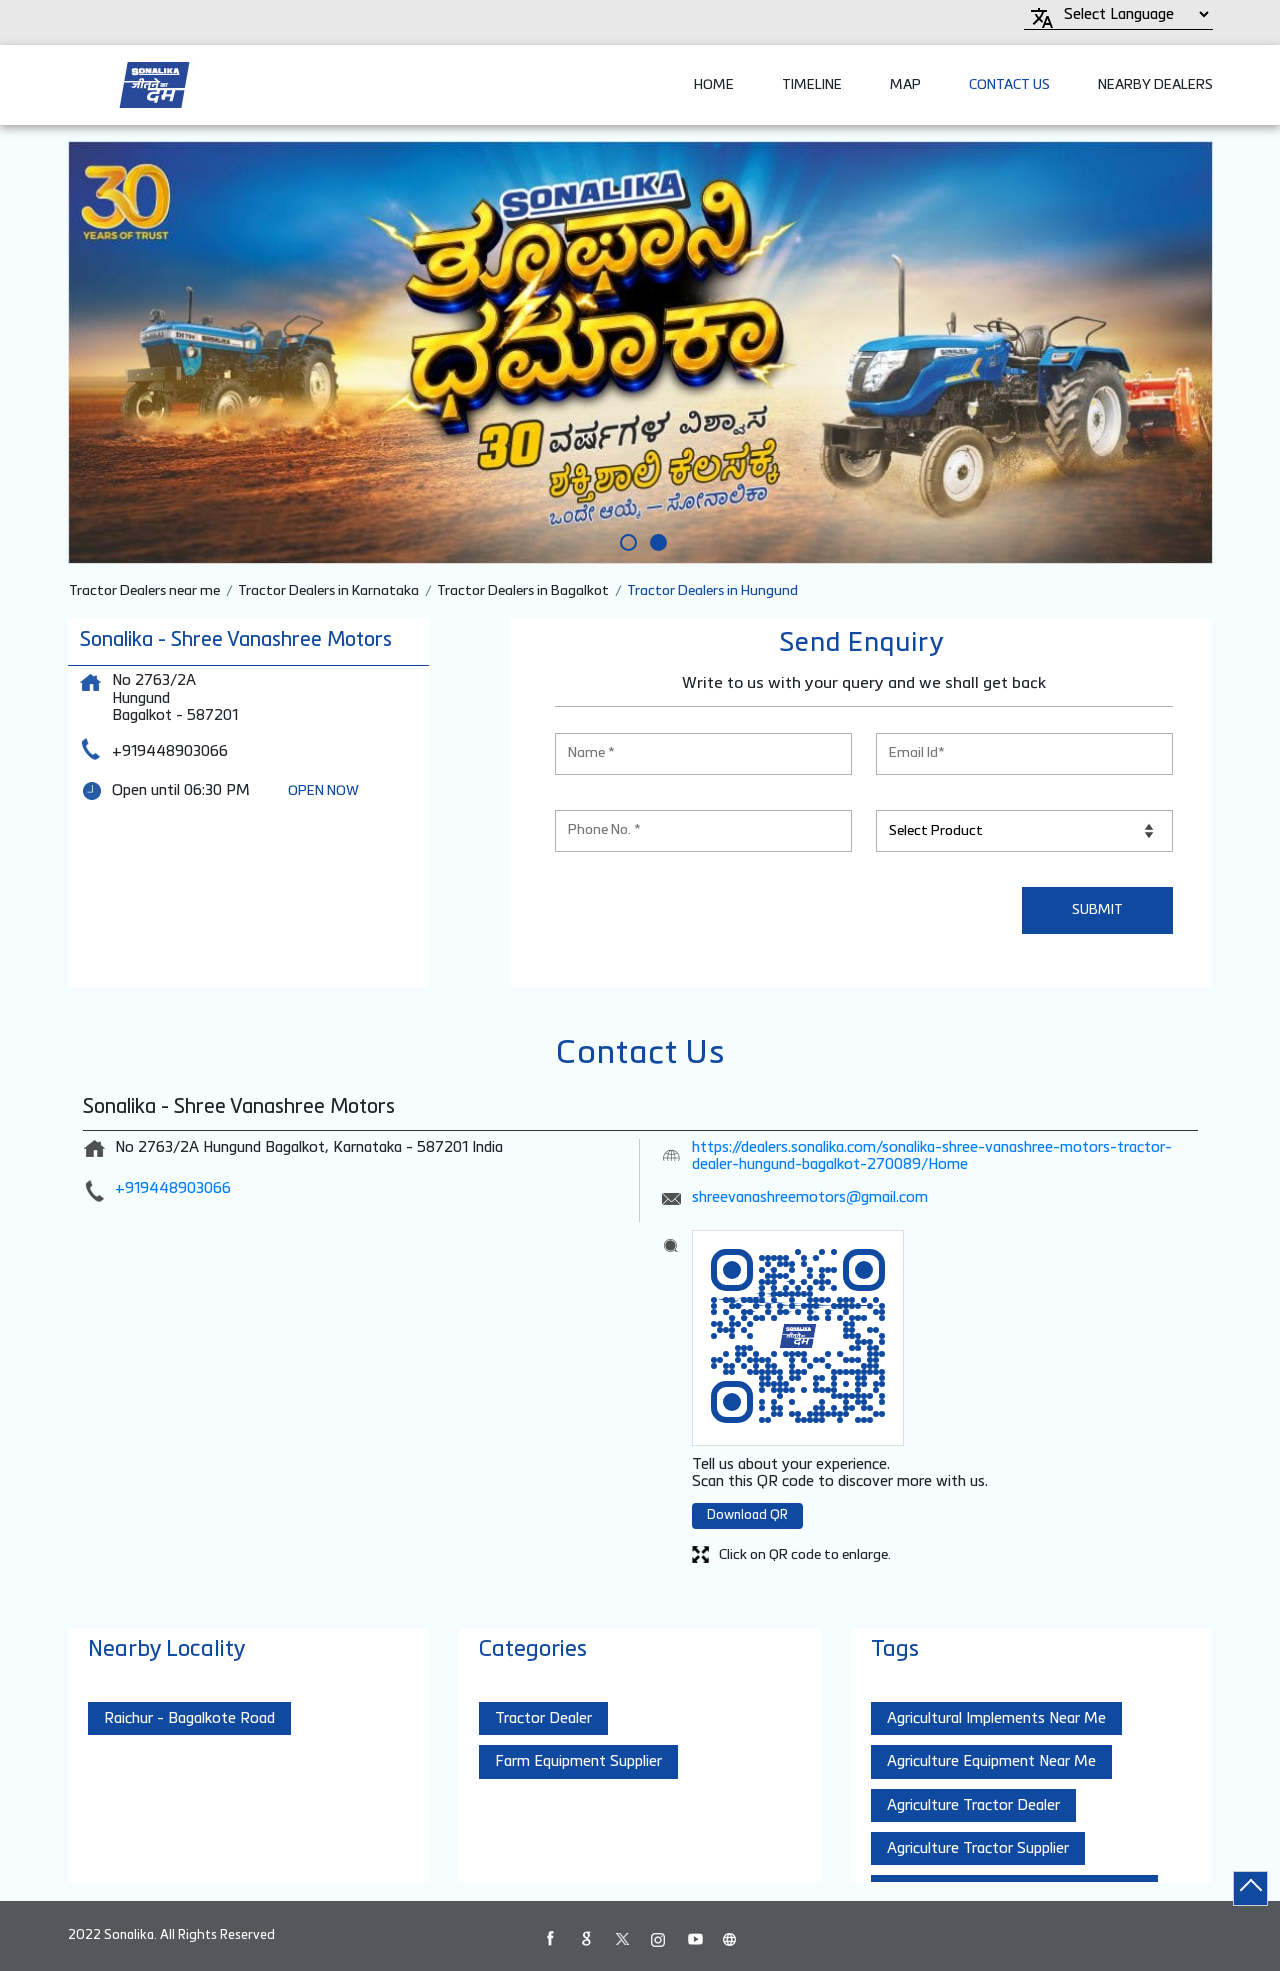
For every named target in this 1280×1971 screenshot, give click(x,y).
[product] (1024, 831)
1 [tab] (625, 539)
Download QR (747, 1515)
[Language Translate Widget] (1133, 14)
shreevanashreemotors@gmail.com (810, 1197)
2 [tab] (655, 539)
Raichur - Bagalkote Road (189, 1718)
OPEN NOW (323, 791)
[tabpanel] (640, 352)
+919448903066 (170, 751)
